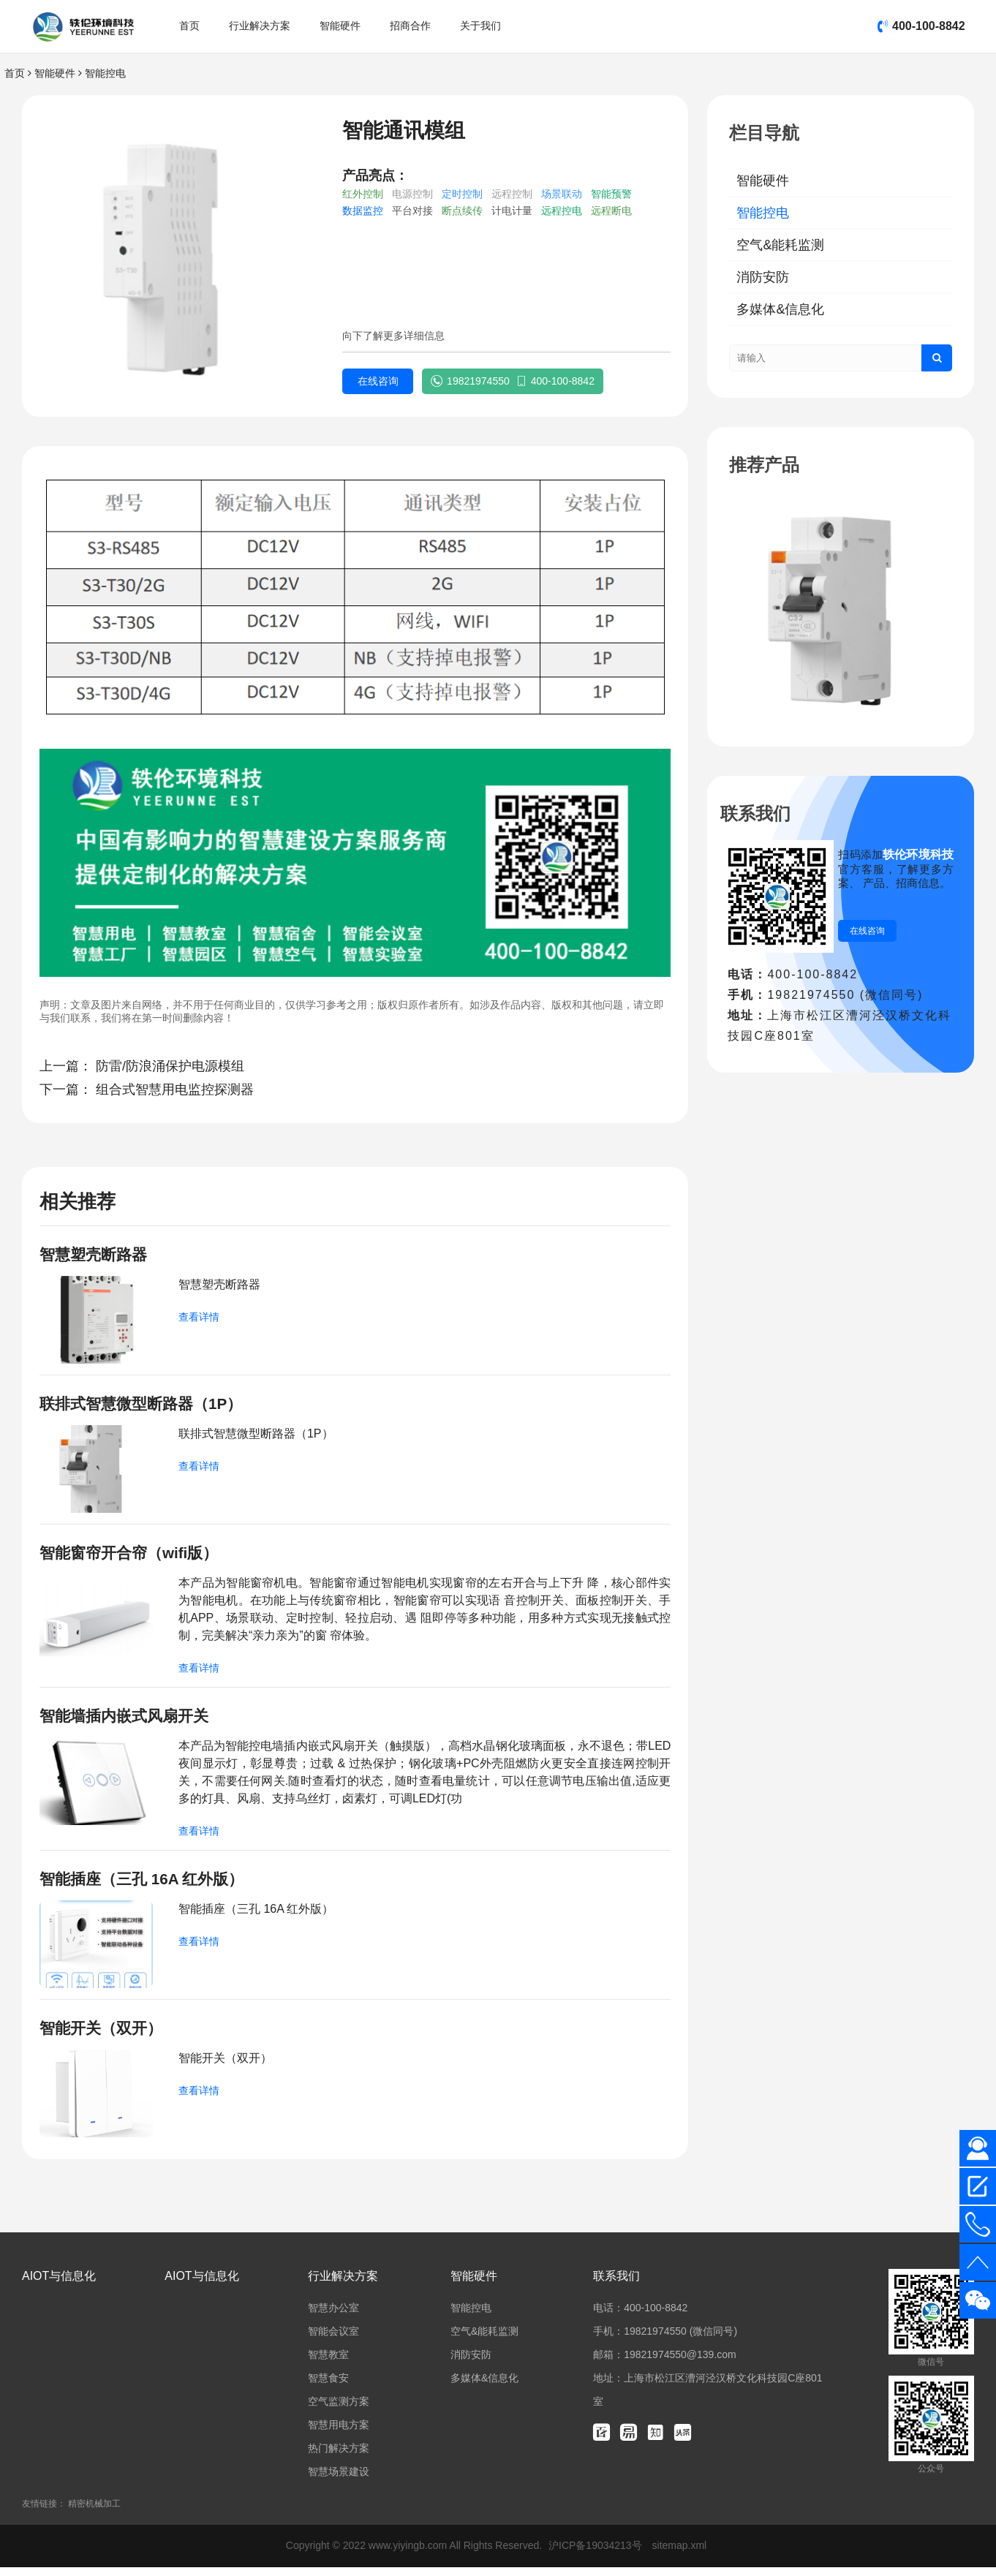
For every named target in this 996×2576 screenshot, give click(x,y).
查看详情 (198, 1318)
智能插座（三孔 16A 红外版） (146, 1885)
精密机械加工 (94, 2512)
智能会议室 (333, 2340)
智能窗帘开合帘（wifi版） (133, 1556)
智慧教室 (328, 2363)
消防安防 (762, 277)
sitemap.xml (679, 2554)
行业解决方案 (259, 25)
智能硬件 (340, 25)
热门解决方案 (338, 2457)
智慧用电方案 (338, 2433)
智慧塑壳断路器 (95, 1255)
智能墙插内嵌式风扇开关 (127, 1721)
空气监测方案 (338, 2410)
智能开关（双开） (103, 2036)
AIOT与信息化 (59, 2284)
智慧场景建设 (338, 2480)
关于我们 (480, 25)
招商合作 (410, 25)
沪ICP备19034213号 (596, 2554)
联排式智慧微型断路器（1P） (145, 1406)
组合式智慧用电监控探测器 (175, 1089)
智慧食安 (328, 2386)
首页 (189, 25)
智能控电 (105, 73)
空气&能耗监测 (780, 245)
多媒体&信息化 (780, 309)
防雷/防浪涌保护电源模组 (170, 1066)
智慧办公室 (333, 2316)
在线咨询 (375, 382)
